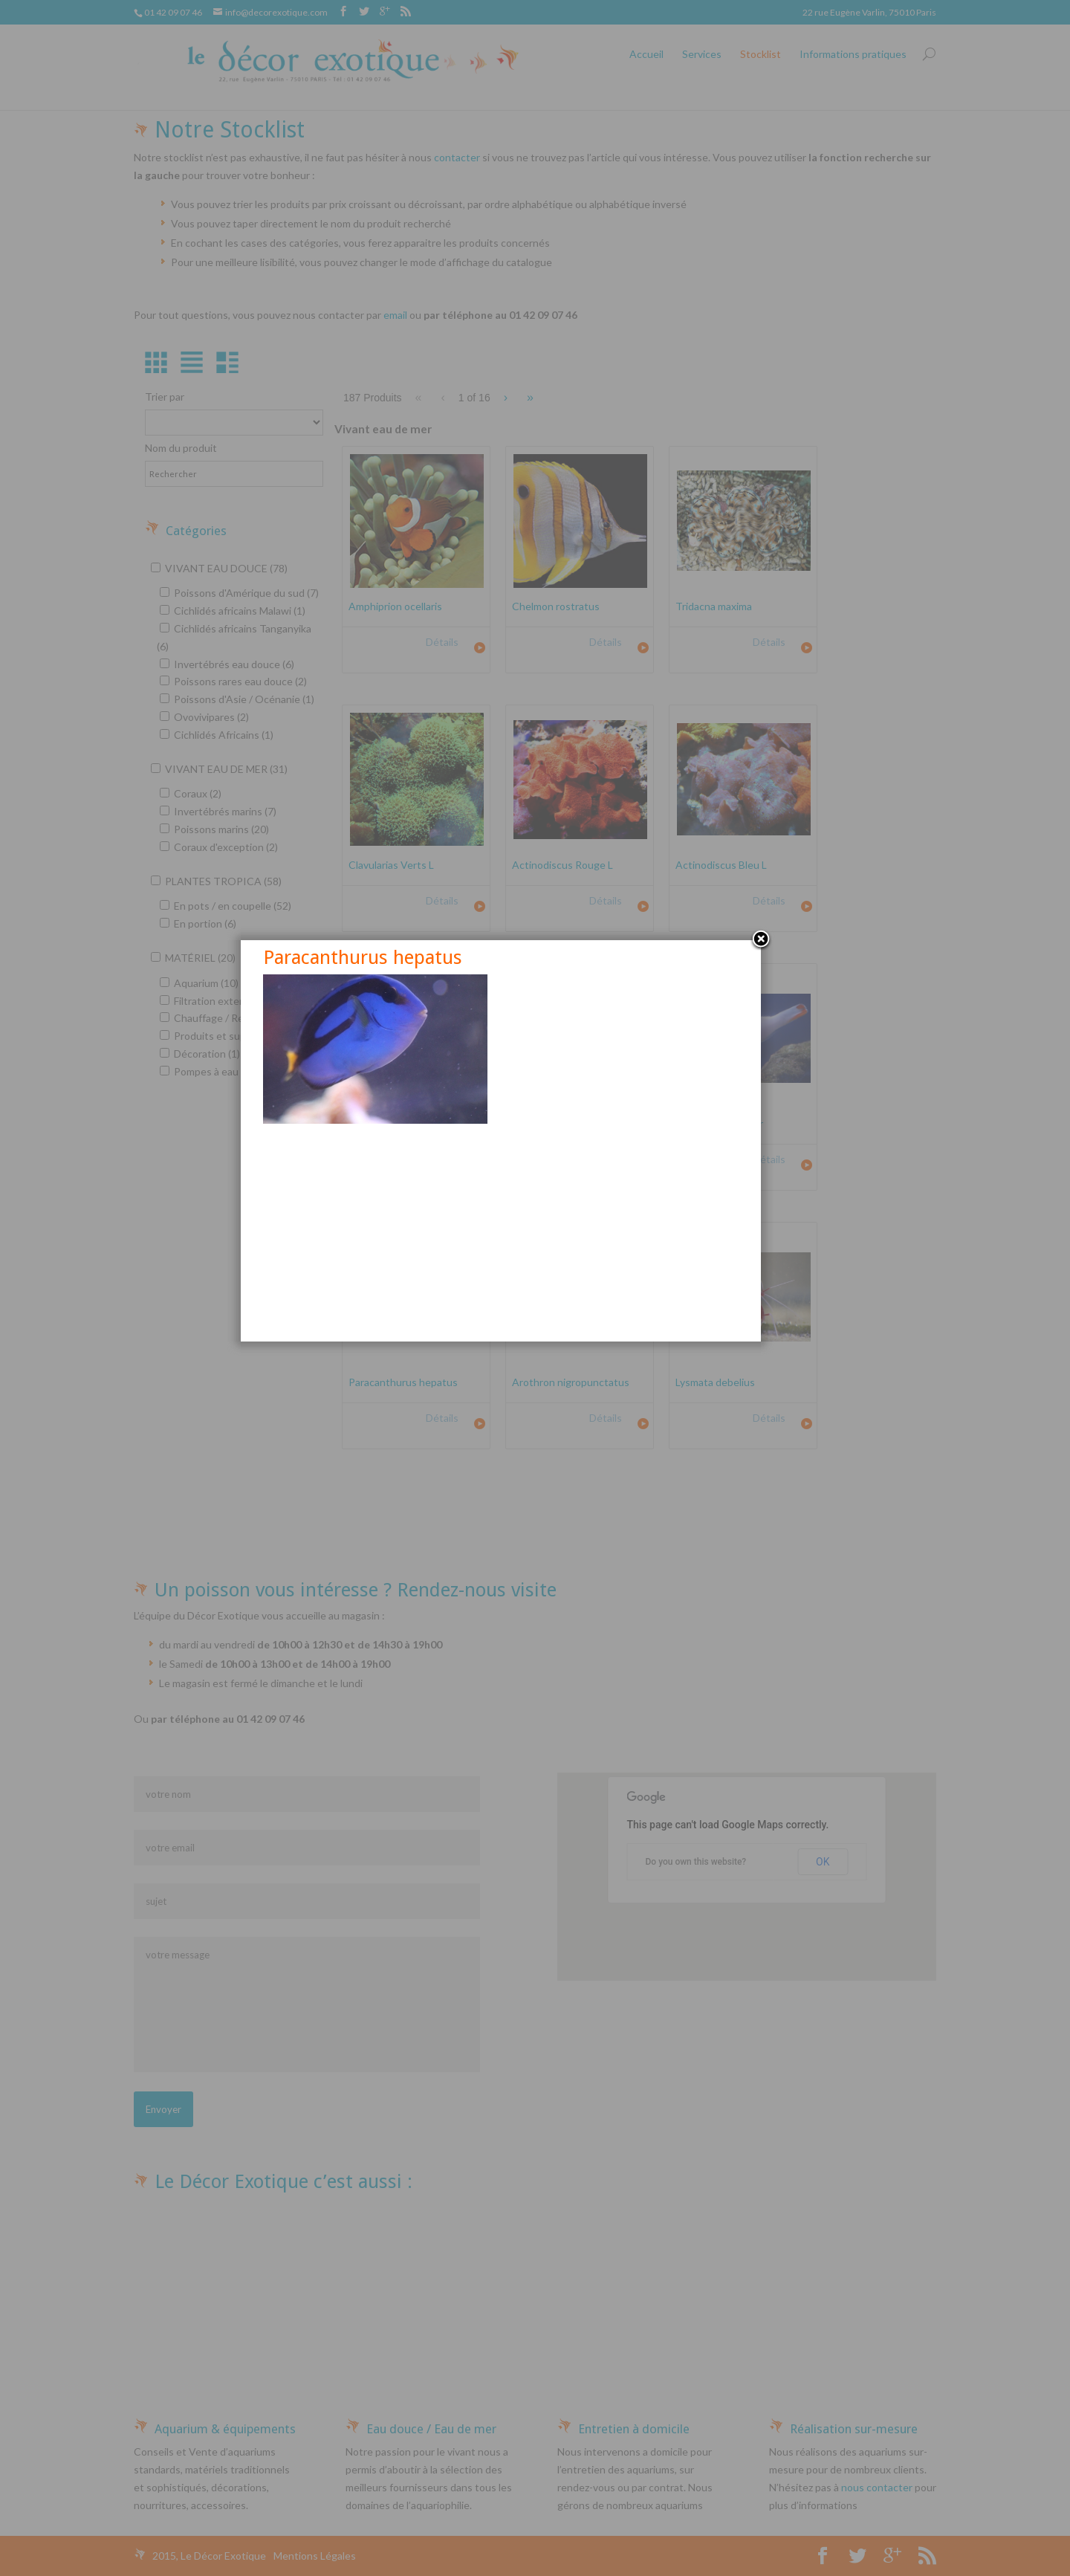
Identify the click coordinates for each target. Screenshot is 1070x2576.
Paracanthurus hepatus (396, 1104)
